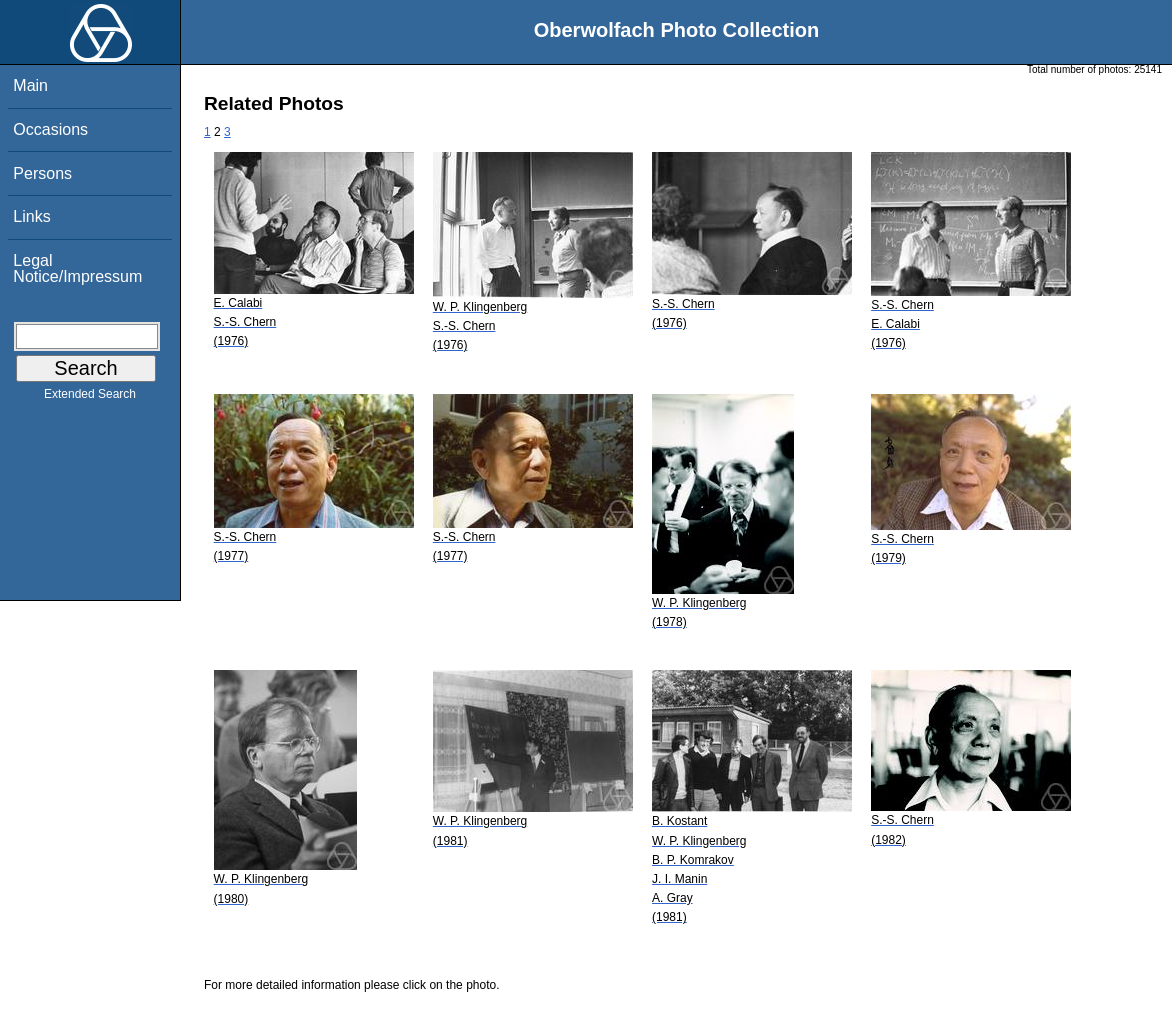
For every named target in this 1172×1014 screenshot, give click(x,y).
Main (30, 85)
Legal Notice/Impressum (77, 268)
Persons (42, 173)
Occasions (50, 129)
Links (31, 216)
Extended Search (90, 398)
